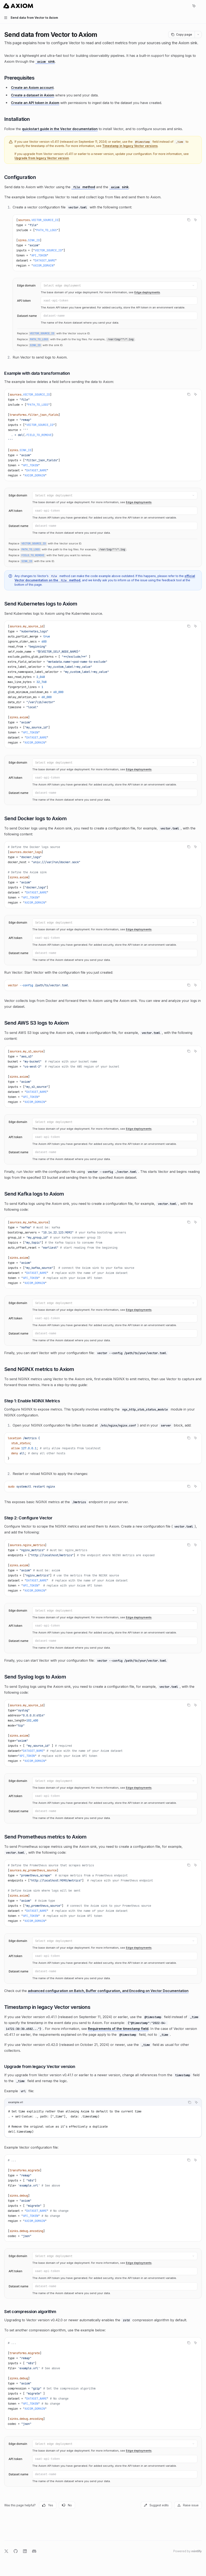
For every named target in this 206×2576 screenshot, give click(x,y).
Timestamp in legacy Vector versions (130, 146)
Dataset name (27, 316)
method (83, 187)
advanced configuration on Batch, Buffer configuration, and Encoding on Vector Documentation (108, 1990)
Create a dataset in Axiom (32, 95)
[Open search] (186, 6)
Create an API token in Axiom (35, 103)
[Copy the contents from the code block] (188, 220)
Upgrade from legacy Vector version (42, 158)
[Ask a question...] (103, 2528)
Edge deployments (147, 292)
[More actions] (200, 6)
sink (45, 61)
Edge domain (26, 285)
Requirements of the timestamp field (118, 2028)
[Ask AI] (195, 220)
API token (24, 301)
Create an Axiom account (32, 87)
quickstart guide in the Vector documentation (60, 129)
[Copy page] (181, 34)
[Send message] (196, 2530)
